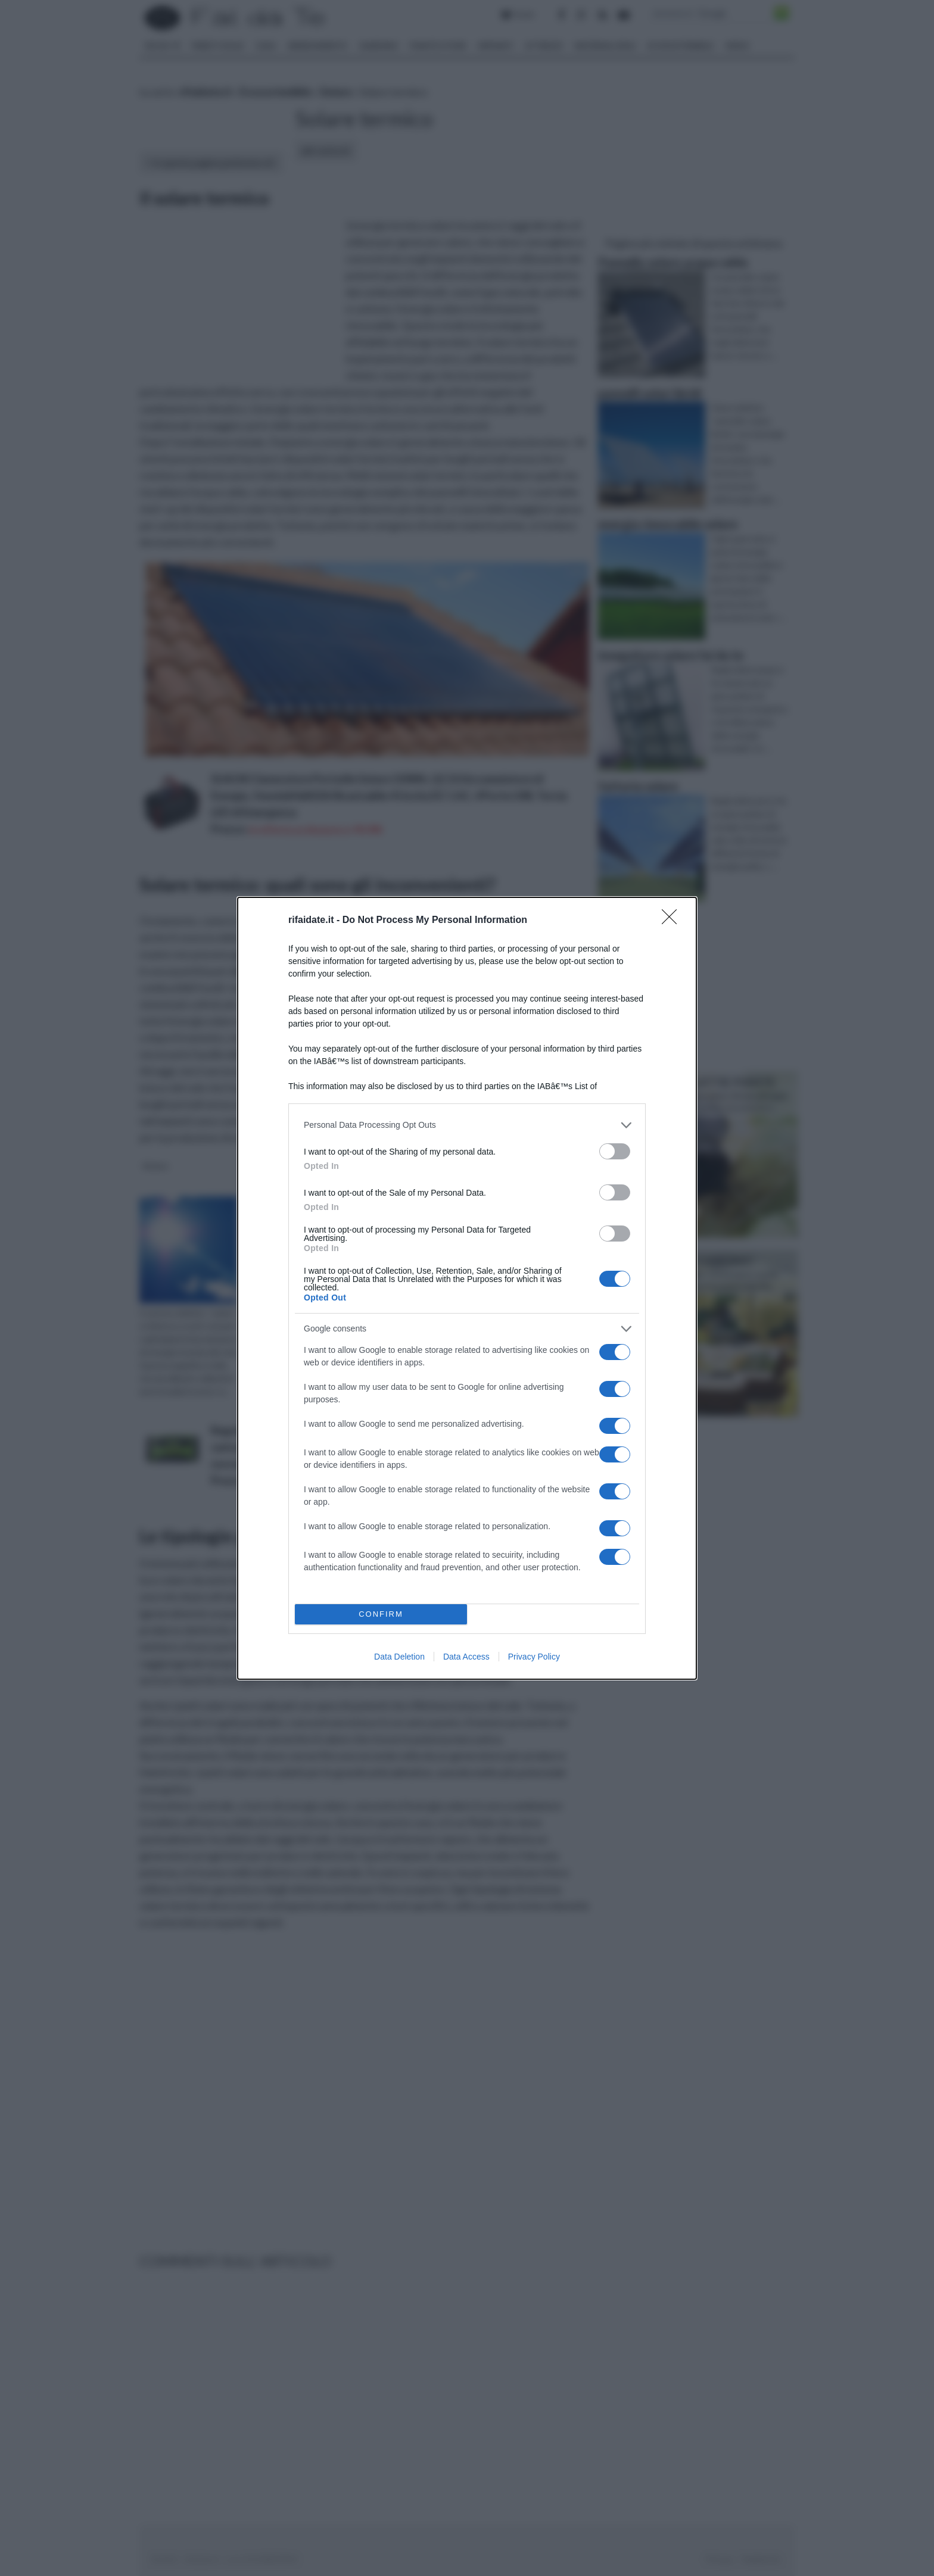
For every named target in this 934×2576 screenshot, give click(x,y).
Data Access (466, 1656)
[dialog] (467, 1288)
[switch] (614, 1151)
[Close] (673, 920)
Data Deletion (399, 1656)
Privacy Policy (534, 1656)
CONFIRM (381, 1614)
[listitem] (467, 1125)
